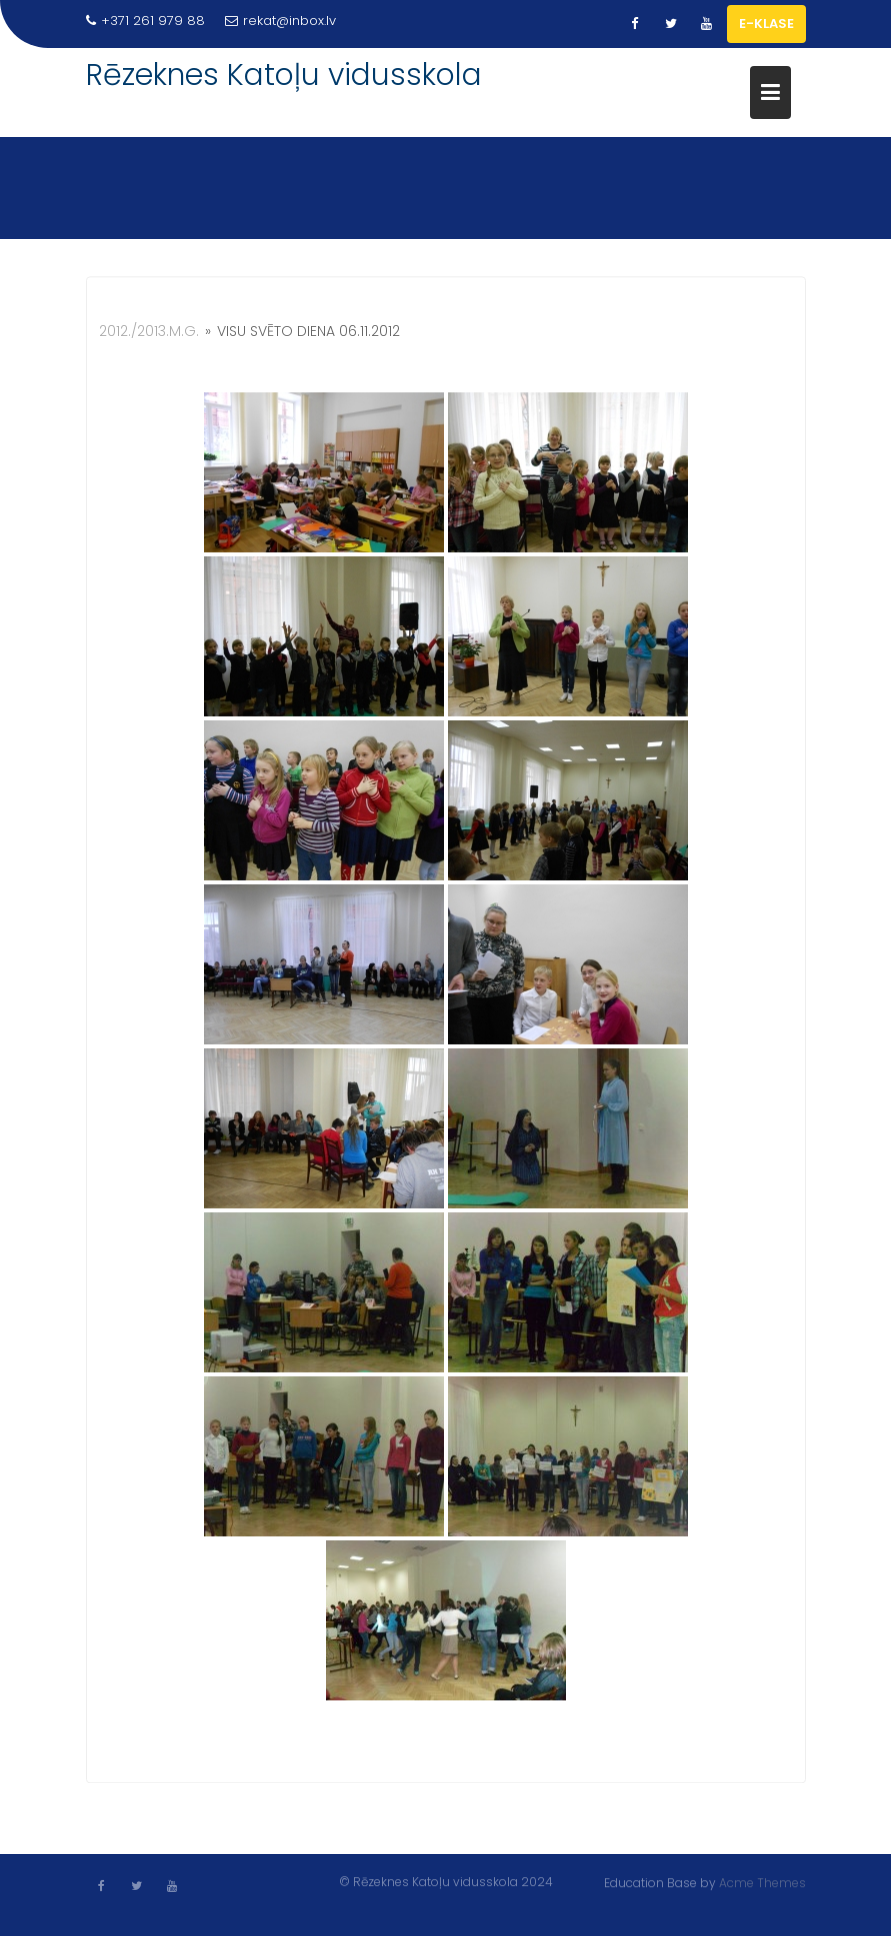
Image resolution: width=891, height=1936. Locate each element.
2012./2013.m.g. (149, 334)
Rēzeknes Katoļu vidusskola (284, 75)
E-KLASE (766, 23)
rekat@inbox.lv (280, 20)
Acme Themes (762, 1882)
